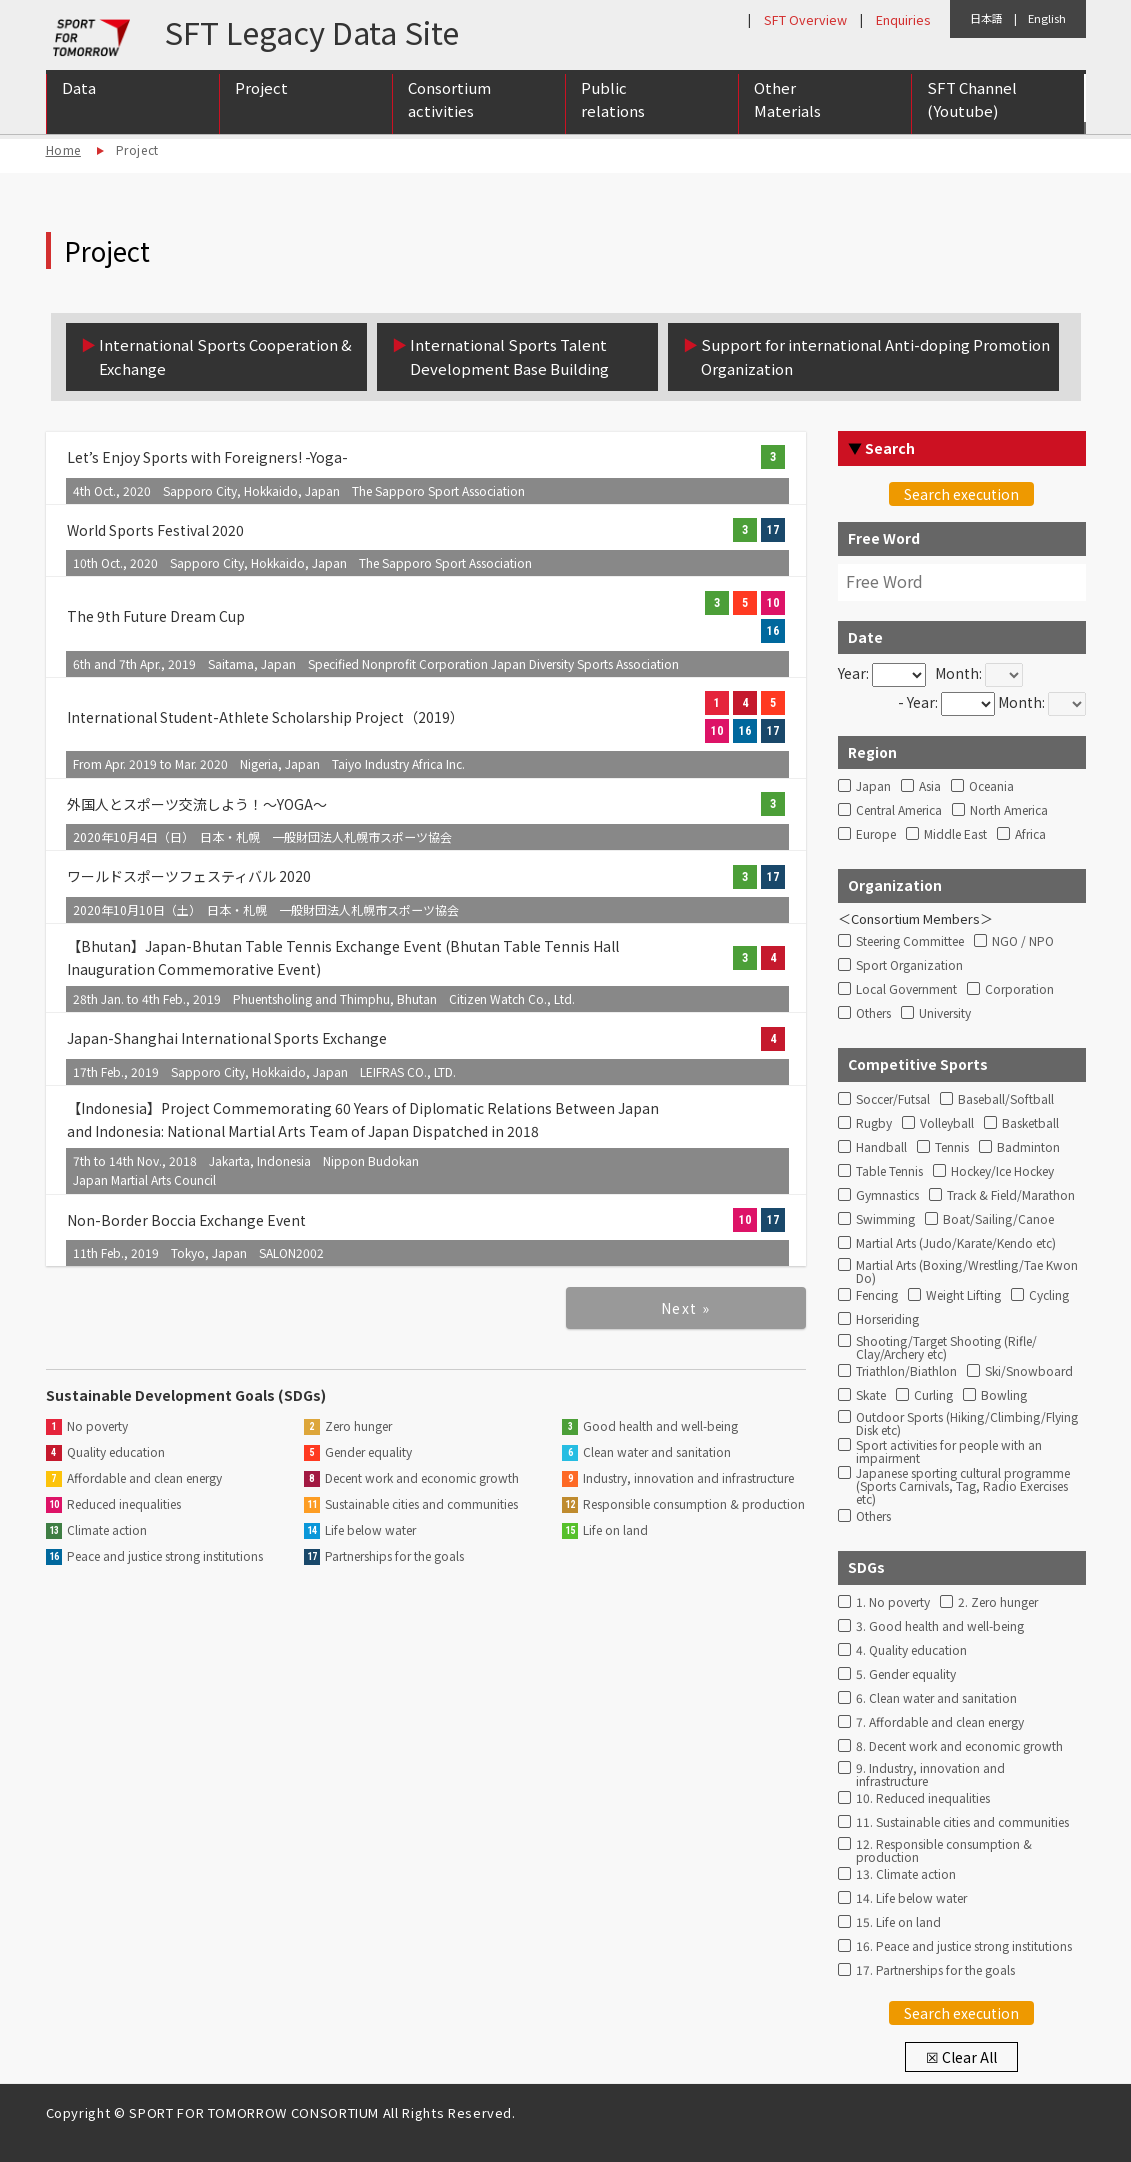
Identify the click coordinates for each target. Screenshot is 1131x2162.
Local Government (906, 989)
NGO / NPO (1023, 941)
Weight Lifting (963, 1295)
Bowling (1004, 1395)
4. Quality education (911, 1650)
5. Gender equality (906, 1674)
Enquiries (903, 19)
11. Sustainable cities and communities (962, 1822)
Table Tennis (889, 1171)
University (945, 1013)
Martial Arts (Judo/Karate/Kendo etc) (956, 1243)
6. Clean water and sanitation (936, 1698)
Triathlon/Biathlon (906, 1371)
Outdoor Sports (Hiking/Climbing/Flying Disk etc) (967, 1421)
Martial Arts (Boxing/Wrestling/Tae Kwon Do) (967, 1269)
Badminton (1028, 1147)
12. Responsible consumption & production (944, 1848)
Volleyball (947, 1123)
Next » (685, 1308)
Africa (1030, 834)
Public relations (613, 103)
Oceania (991, 786)
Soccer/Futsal (893, 1099)
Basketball (1030, 1123)
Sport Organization (909, 965)
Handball (881, 1147)
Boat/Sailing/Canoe (998, 1219)
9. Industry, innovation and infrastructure (930, 1772)
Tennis (952, 1147)
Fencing (877, 1295)
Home (63, 149)
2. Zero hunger (998, 1602)
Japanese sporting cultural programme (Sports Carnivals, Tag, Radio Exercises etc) (963, 1477)
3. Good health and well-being (940, 1626)
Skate (871, 1395)
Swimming (885, 1219)
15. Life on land (898, 1922)
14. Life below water (911, 1898)
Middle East (955, 834)
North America (1009, 810)
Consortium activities (449, 103)
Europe (876, 834)
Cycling (1049, 1295)
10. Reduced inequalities (923, 1798)
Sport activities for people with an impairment (949, 1449)
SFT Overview (805, 19)
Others (873, 1013)
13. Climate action (906, 1874)
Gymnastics (887, 1195)
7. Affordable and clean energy (940, 1722)
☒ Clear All (961, 2057)
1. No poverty (893, 1602)
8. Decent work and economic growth (959, 1746)
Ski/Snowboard (1029, 1371)
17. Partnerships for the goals (935, 1970)
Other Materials (787, 103)
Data (79, 91)
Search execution (961, 494)
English (1047, 18)
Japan (873, 786)
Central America (899, 810)
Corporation (1019, 989)
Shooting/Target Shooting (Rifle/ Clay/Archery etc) (946, 1345)
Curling (933, 1395)
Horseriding (887, 1319)
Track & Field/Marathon (1011, 1195)
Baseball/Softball (1006, 1099)
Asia (930, 786)
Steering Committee (910, 941)
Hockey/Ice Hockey (1002, 1171)
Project (261, 91)
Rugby (874, 1123)
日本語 (986, 18)
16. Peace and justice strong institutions (964, 1946)
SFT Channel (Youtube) (972, 103)
